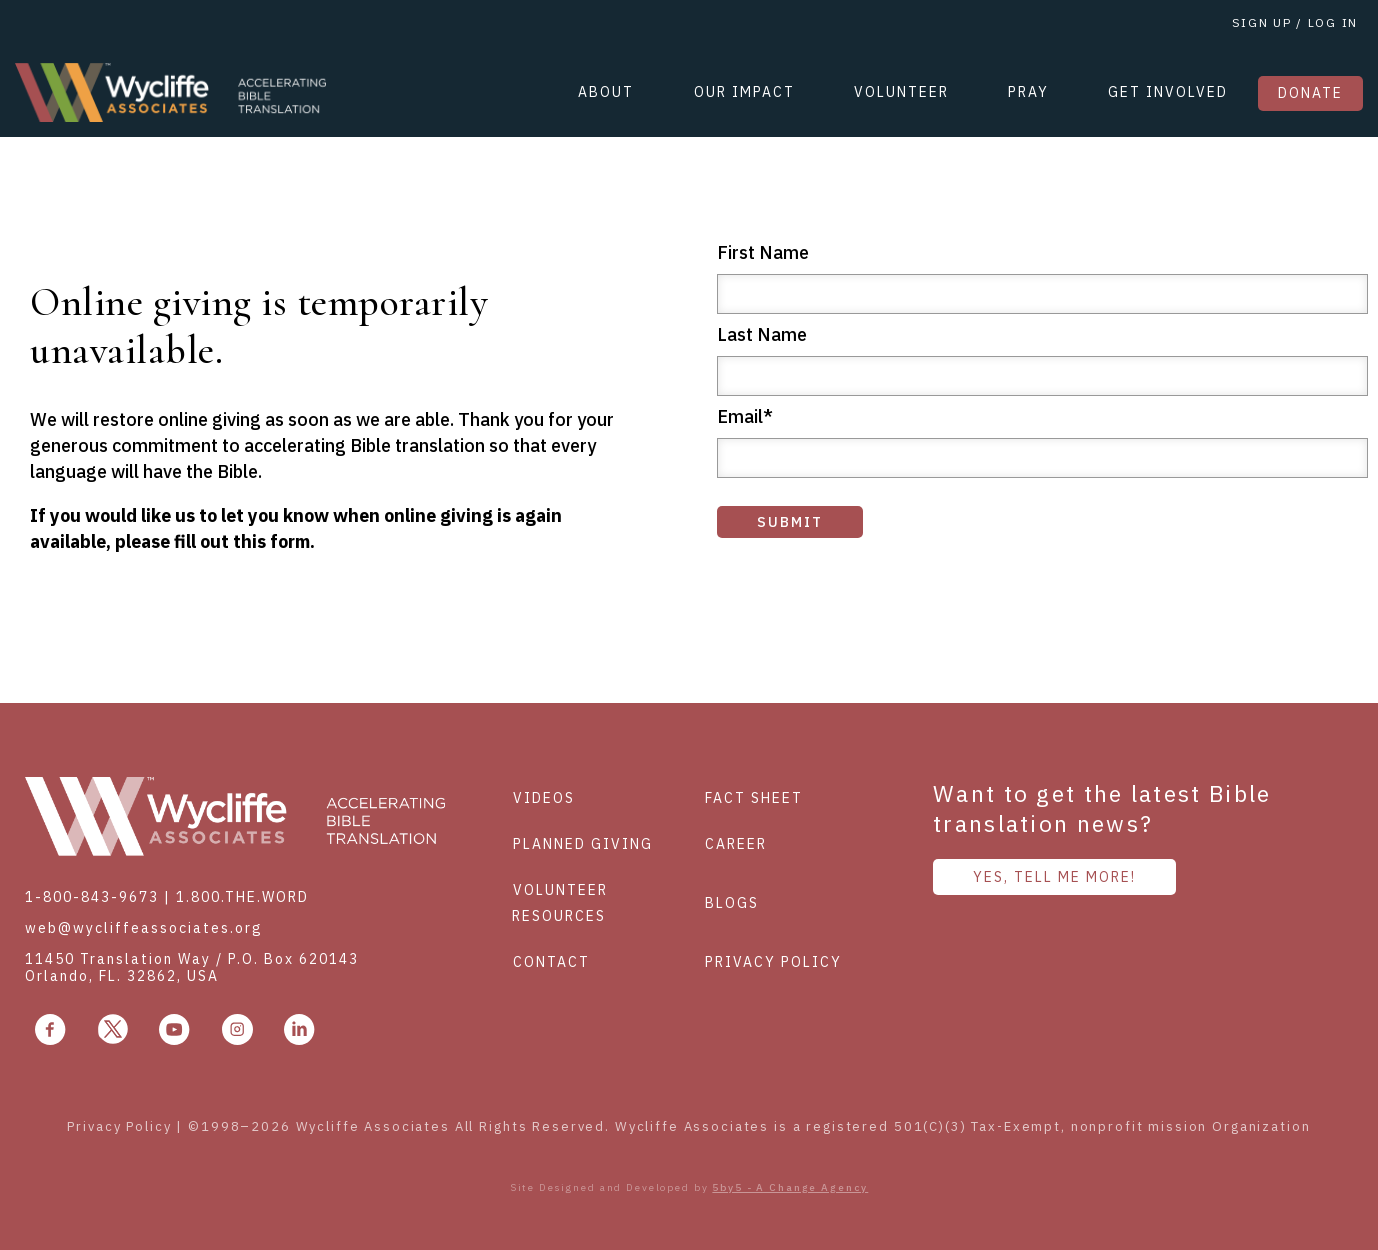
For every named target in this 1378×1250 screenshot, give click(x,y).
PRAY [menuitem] (1028, 92)
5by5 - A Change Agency (790, 1187)
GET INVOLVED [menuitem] (1168, 92)
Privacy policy (773, 962)
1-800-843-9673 (92, 897)
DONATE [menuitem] (1310, 93)
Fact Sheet (754, 798)
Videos (544, 798)
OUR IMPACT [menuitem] (744, 92)
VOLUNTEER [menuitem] (901, 92)
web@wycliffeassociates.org (144, 928)
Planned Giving (583, 844)
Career (736, 844)
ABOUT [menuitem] (606, 92)
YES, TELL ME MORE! (1054, 877)
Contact (551, 962)
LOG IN (1330, 22)
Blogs (732, 903)
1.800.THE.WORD (242, 897)
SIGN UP (1262, 22)
